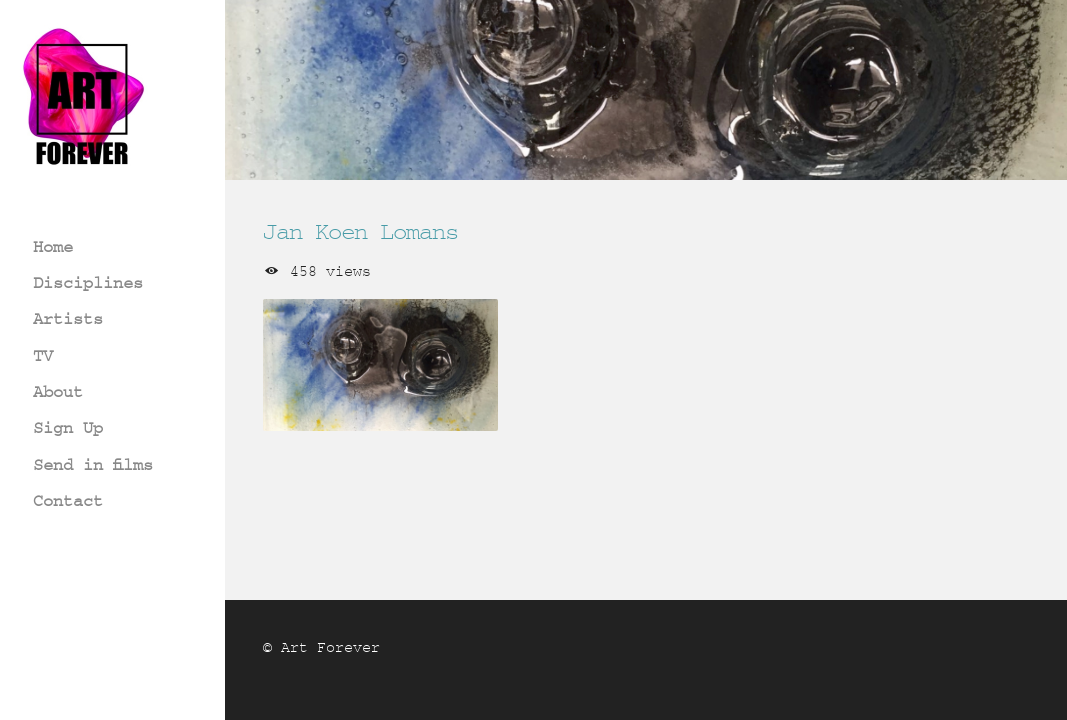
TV (43, 355)
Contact (68, 500)
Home (53, 246)
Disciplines (88, 282)
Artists (68, 318)
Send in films (93, 464)
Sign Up (68, 427)
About (58, 391)
